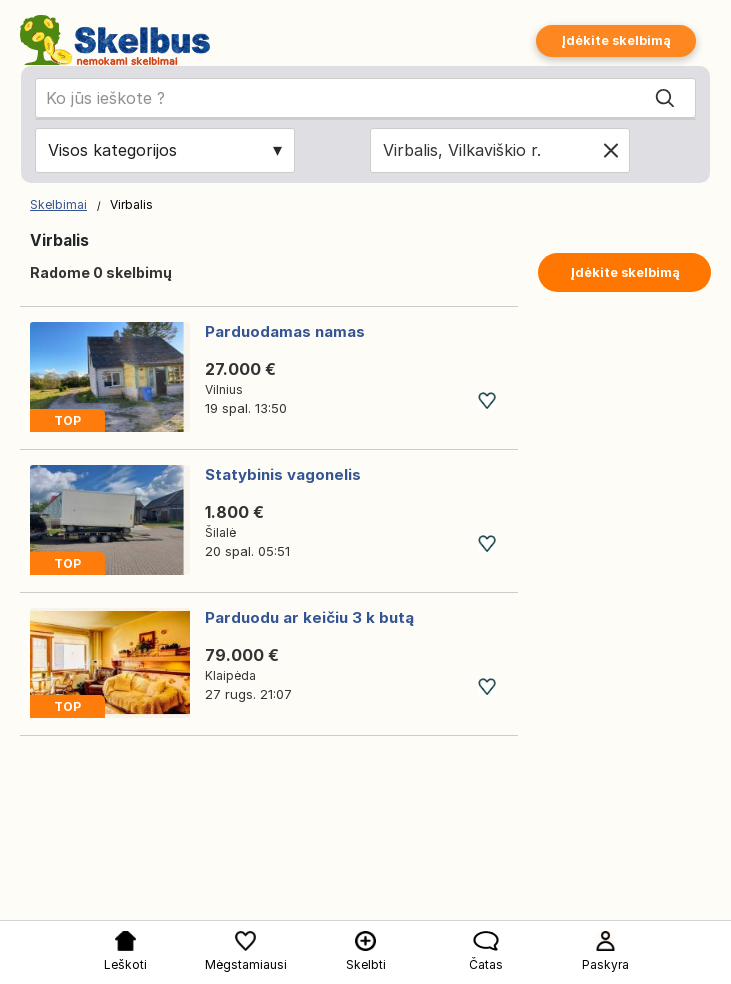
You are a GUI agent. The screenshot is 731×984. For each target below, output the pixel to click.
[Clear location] (611, 150)
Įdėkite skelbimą (616, 40)
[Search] (665, 99)
